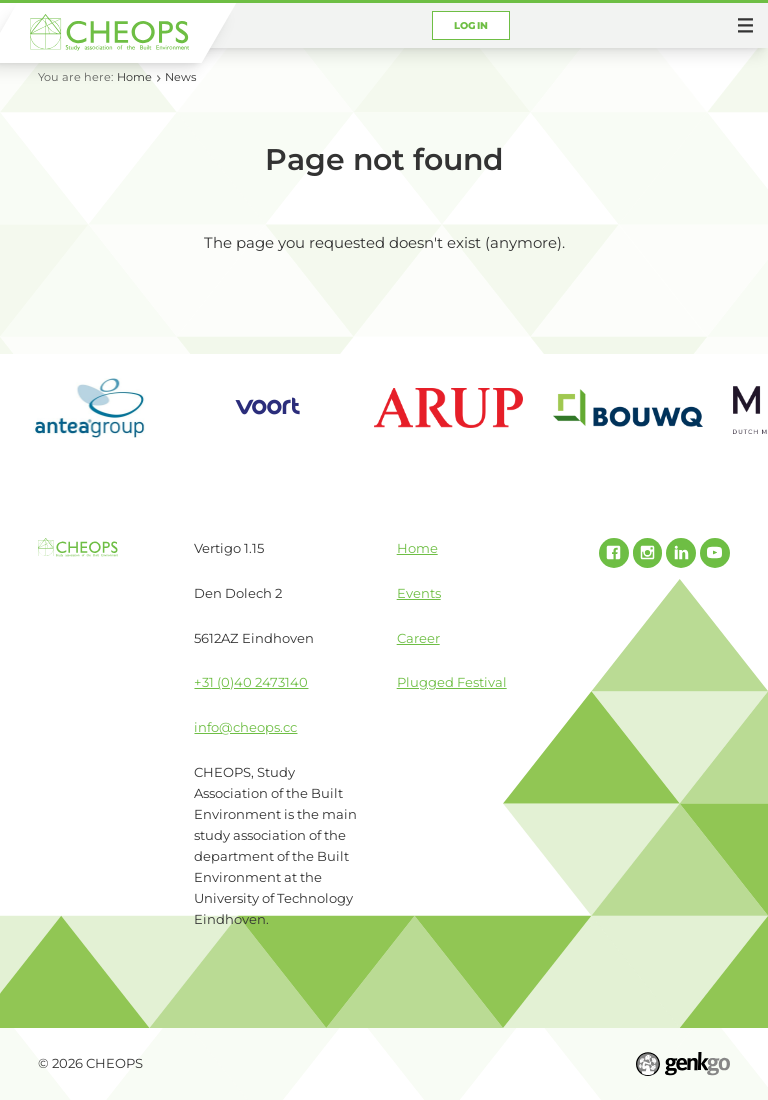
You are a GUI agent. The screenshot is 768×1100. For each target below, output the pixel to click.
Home (134, 77)
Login (471, 25)
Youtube (715, 553)
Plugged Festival (452, 682)
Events (419, 593)
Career (418, 638)
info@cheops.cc (245, 727)
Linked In (681, 553)
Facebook (614, 553)
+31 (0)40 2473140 (251, 682)
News (180, 77)
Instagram (648, 553)
